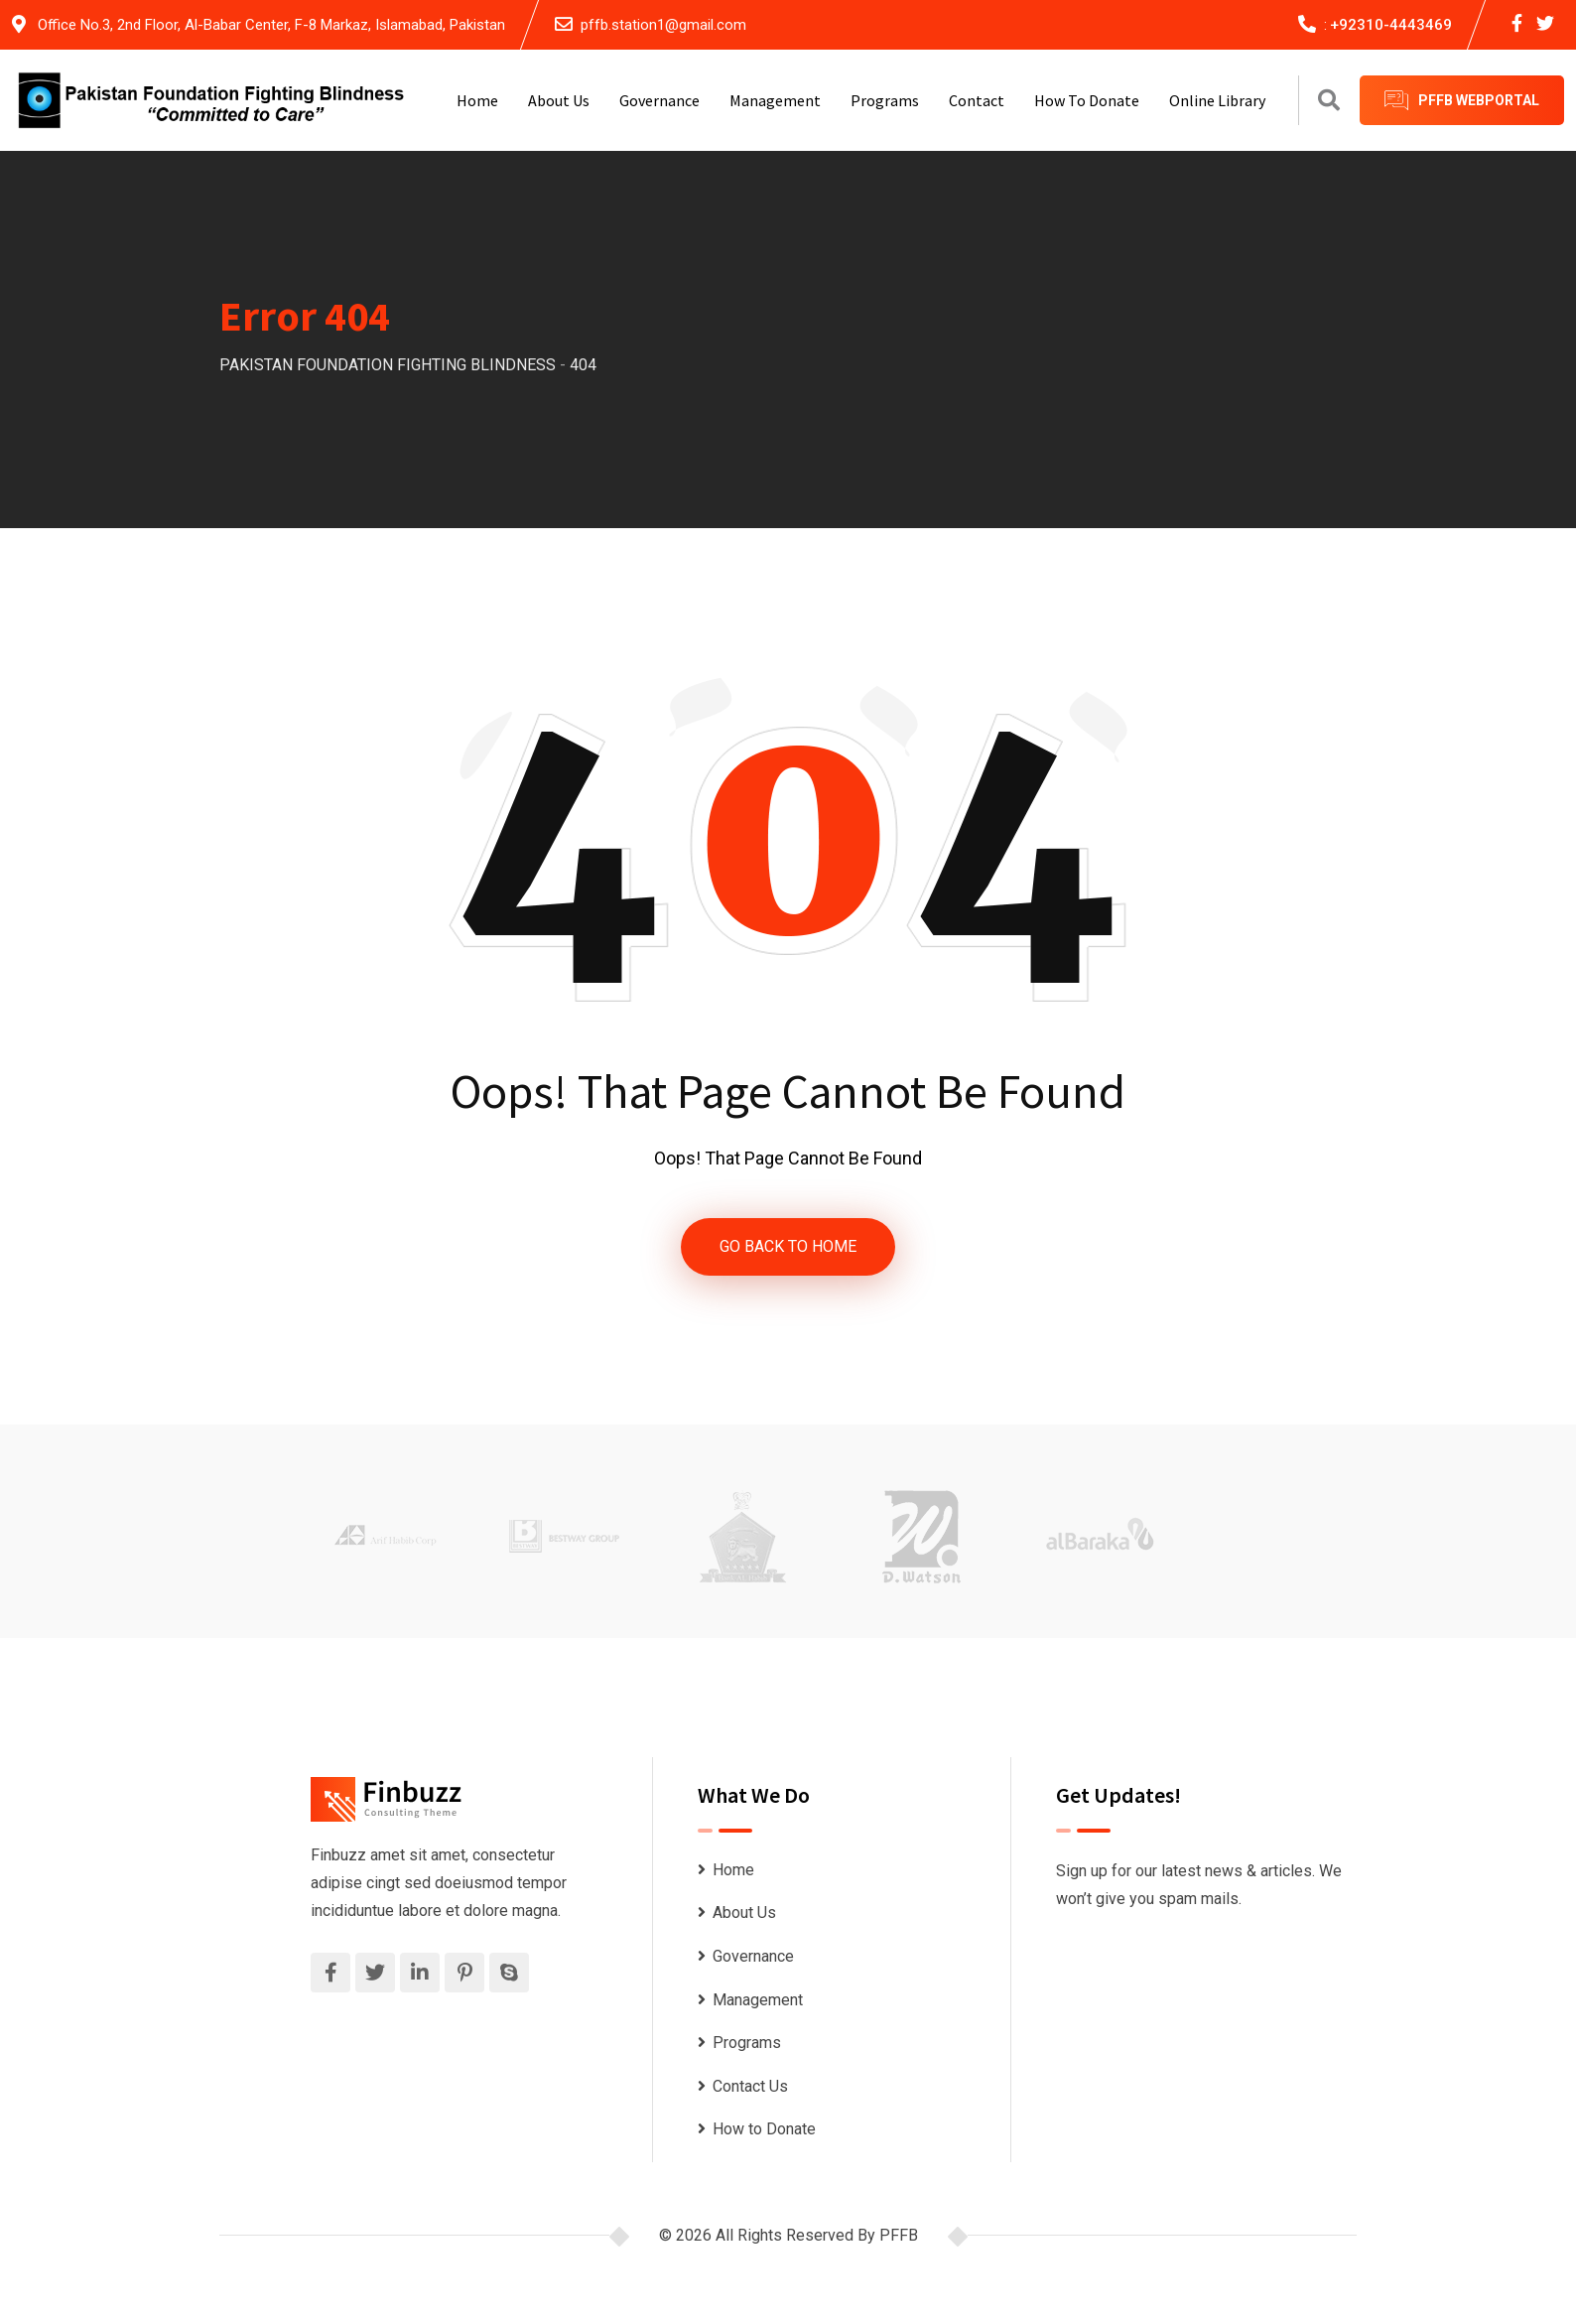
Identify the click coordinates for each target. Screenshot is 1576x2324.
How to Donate (1086, 100)
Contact (976, 100)
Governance (659, 100)
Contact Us (750, 2086)
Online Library (1217, 100)
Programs (885, 100)
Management (775, 100)
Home (477, 100)
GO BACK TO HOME (788, 1246)
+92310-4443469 (1391, 25)
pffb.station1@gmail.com (663, 25)
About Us (559, 100)
